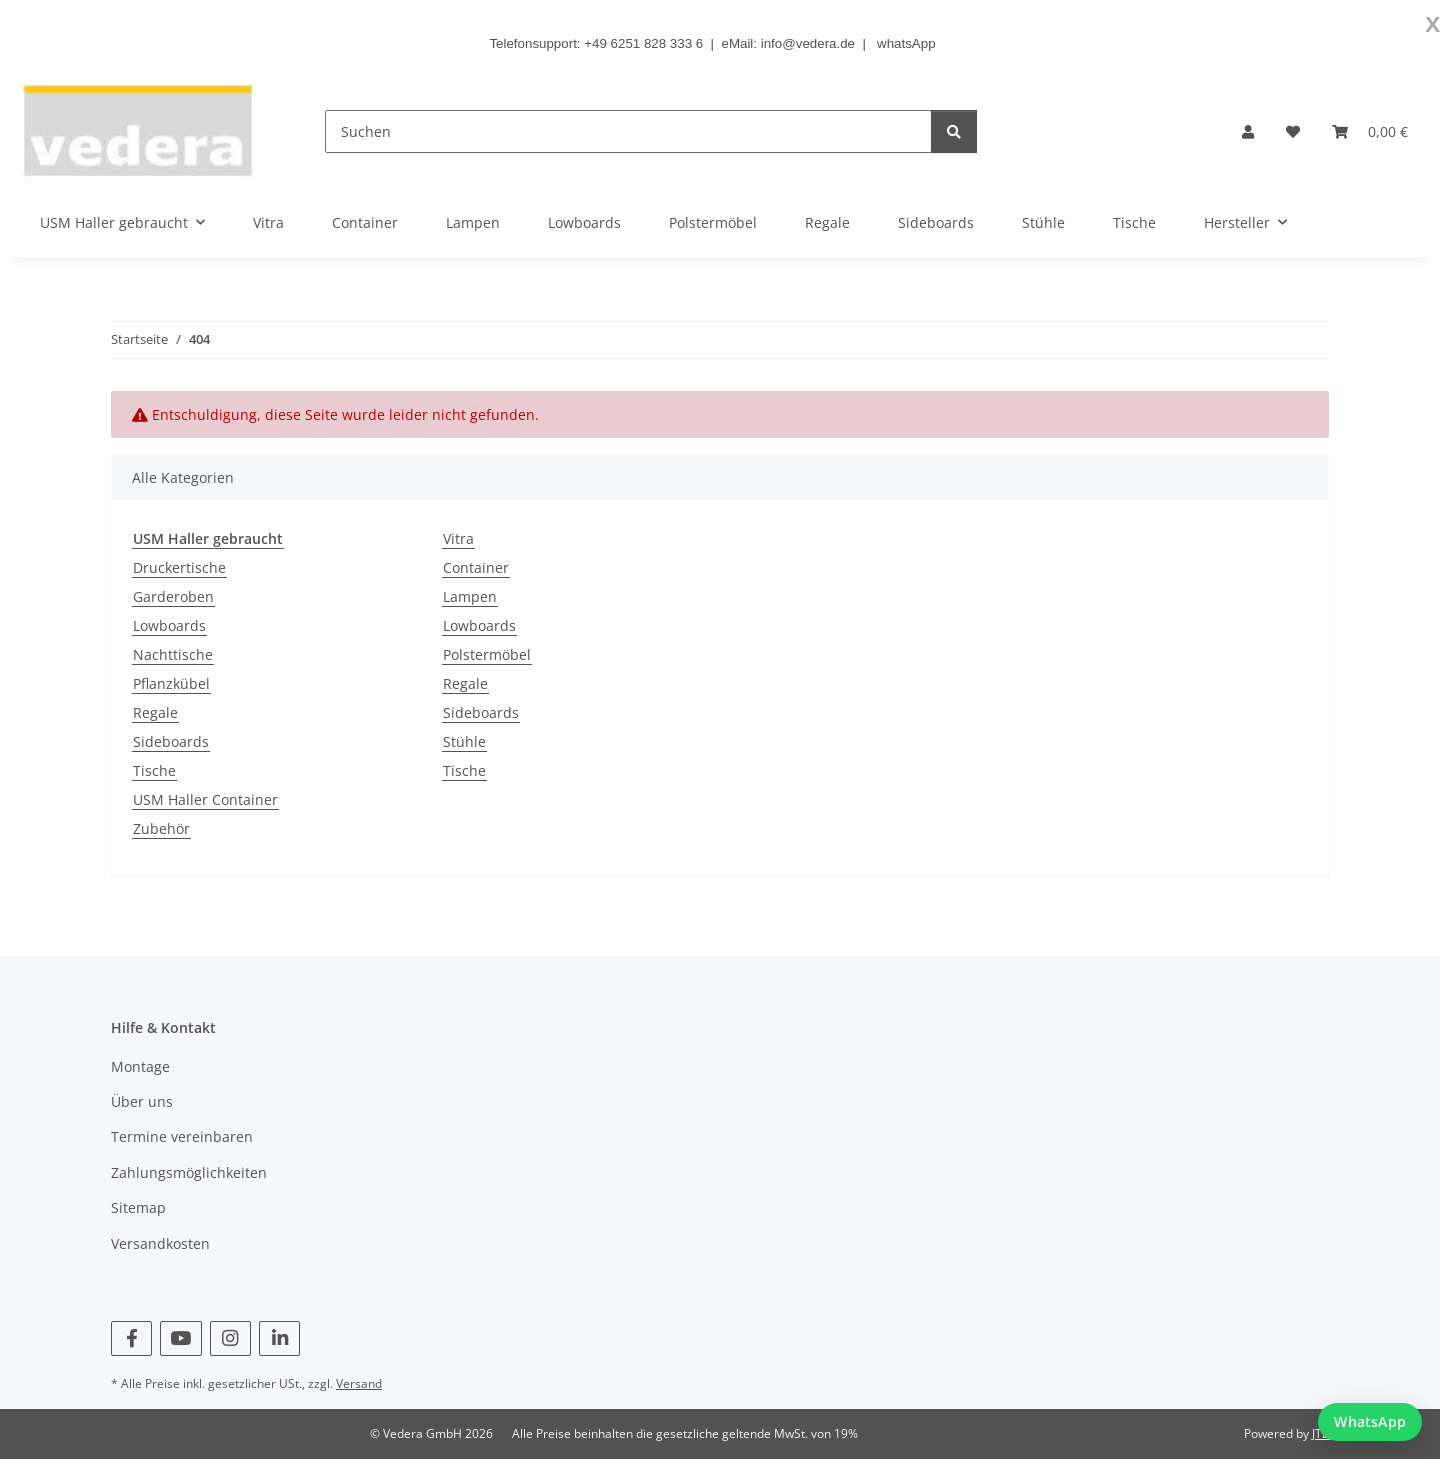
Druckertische (179, 567)
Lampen (470, 596)
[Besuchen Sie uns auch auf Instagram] (230, 1338)
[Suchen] (628, 131)
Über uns (142, 1101)
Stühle (464, 741)
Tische (154, 770)
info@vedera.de (808, 43)
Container (476, 567)
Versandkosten (160, 1243)
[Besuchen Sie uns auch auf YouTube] (180, 1338)
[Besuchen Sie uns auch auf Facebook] (131, 1338)
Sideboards (171, 741)
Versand (359, 1383)
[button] (1248, 131)
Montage (140, 1066)
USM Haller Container (205, 799)
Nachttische (173, 654)
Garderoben (173, 596)
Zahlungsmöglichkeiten (189, 1172)
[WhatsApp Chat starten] (1370, 1422)
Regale (155, 712)
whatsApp (906, 43)
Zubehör (161, 828)
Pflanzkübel (171, 683)
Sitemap (138, 1207)
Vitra (458, 538)
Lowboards (169, 625)
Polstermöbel (487, 654)
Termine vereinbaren (182, 1136)
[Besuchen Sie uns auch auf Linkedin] (279, 1338)
